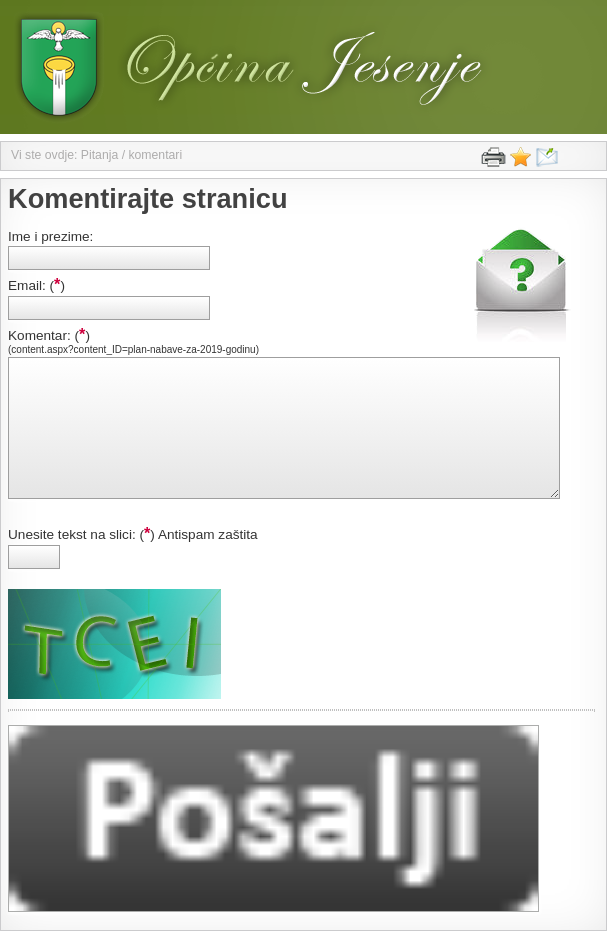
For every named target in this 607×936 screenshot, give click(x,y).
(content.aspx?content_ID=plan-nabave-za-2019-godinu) (133, 349)
